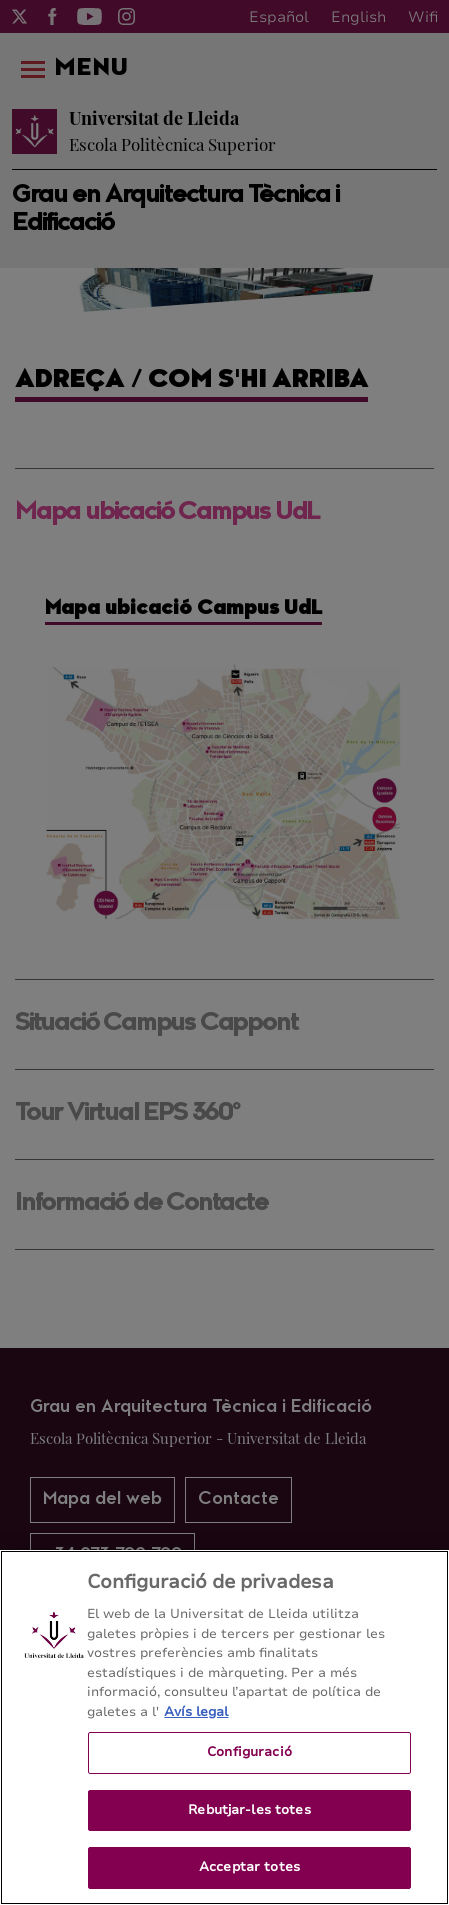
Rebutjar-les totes (249, 1810)
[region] (224, 1727)
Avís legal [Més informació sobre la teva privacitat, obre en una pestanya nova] (196, 1712)
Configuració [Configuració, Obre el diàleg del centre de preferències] (249, 1752)
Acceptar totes (249, 1867)
